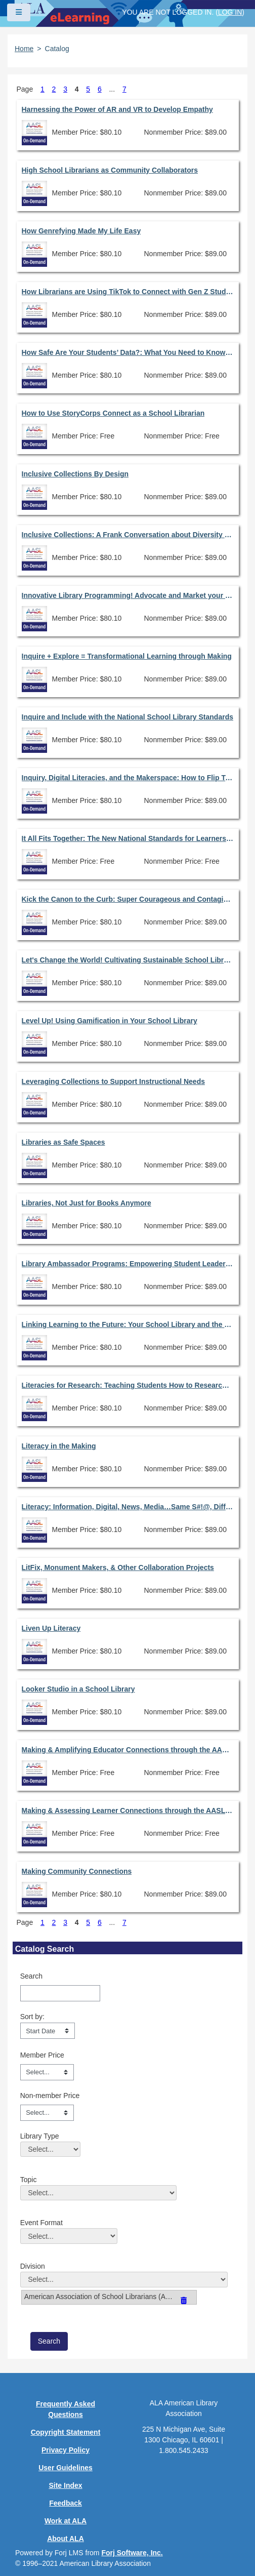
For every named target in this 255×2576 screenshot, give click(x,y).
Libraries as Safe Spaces (63, 1142)
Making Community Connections (77, 1871)
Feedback (65, 2503)
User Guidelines (65, 2468)
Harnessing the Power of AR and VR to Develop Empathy (117, 109)
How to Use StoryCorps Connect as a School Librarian (113, 413)
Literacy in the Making (59, 1446)
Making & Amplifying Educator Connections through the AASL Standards (128, 1750)
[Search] (60, 1993)
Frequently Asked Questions (65, 2409)
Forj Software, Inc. (131, 2553)
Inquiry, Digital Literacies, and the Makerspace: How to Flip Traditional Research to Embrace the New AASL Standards (128, 778)
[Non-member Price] (47, 2113)
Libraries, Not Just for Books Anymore (86, 1203)
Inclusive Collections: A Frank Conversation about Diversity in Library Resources (128, 535)
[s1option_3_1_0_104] (47, 2031)
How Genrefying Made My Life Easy (81, 231)
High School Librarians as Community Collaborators (110, 170)
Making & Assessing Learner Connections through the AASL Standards (128, 1810)
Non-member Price (49, 2095)
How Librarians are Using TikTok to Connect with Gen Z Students (128, 292)
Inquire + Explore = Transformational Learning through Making (127, 656)
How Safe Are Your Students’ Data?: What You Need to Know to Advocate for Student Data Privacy (128, 352)
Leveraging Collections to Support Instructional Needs (113, 1081)
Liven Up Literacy (51, 1628)
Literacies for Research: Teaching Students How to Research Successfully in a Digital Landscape (128, 1385)
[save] (49, 2341)
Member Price (42, 2055)
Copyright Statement (66, 2432)
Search (31, 1976)
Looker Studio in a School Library (78, 1689)
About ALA (65, 2538)
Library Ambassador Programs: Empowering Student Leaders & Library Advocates (128, 1264)
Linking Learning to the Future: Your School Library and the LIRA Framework (128, 1324)
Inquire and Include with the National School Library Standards (128, 717)
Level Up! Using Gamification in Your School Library (109, 1021)
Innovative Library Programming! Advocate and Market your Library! (128, 595)
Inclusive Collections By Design (75, 474)
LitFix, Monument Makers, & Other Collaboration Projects (118, 1567)
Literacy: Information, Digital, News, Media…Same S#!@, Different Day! (128, 1507)
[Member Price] (47, 2072)
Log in (230, 12)
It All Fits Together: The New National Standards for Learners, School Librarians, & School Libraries (128, 838)
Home (24, 49)
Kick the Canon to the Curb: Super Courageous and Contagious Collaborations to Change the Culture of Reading (128, 899)
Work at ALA (66, 2521)
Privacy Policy (65, 2450)
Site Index (65, 2485)
